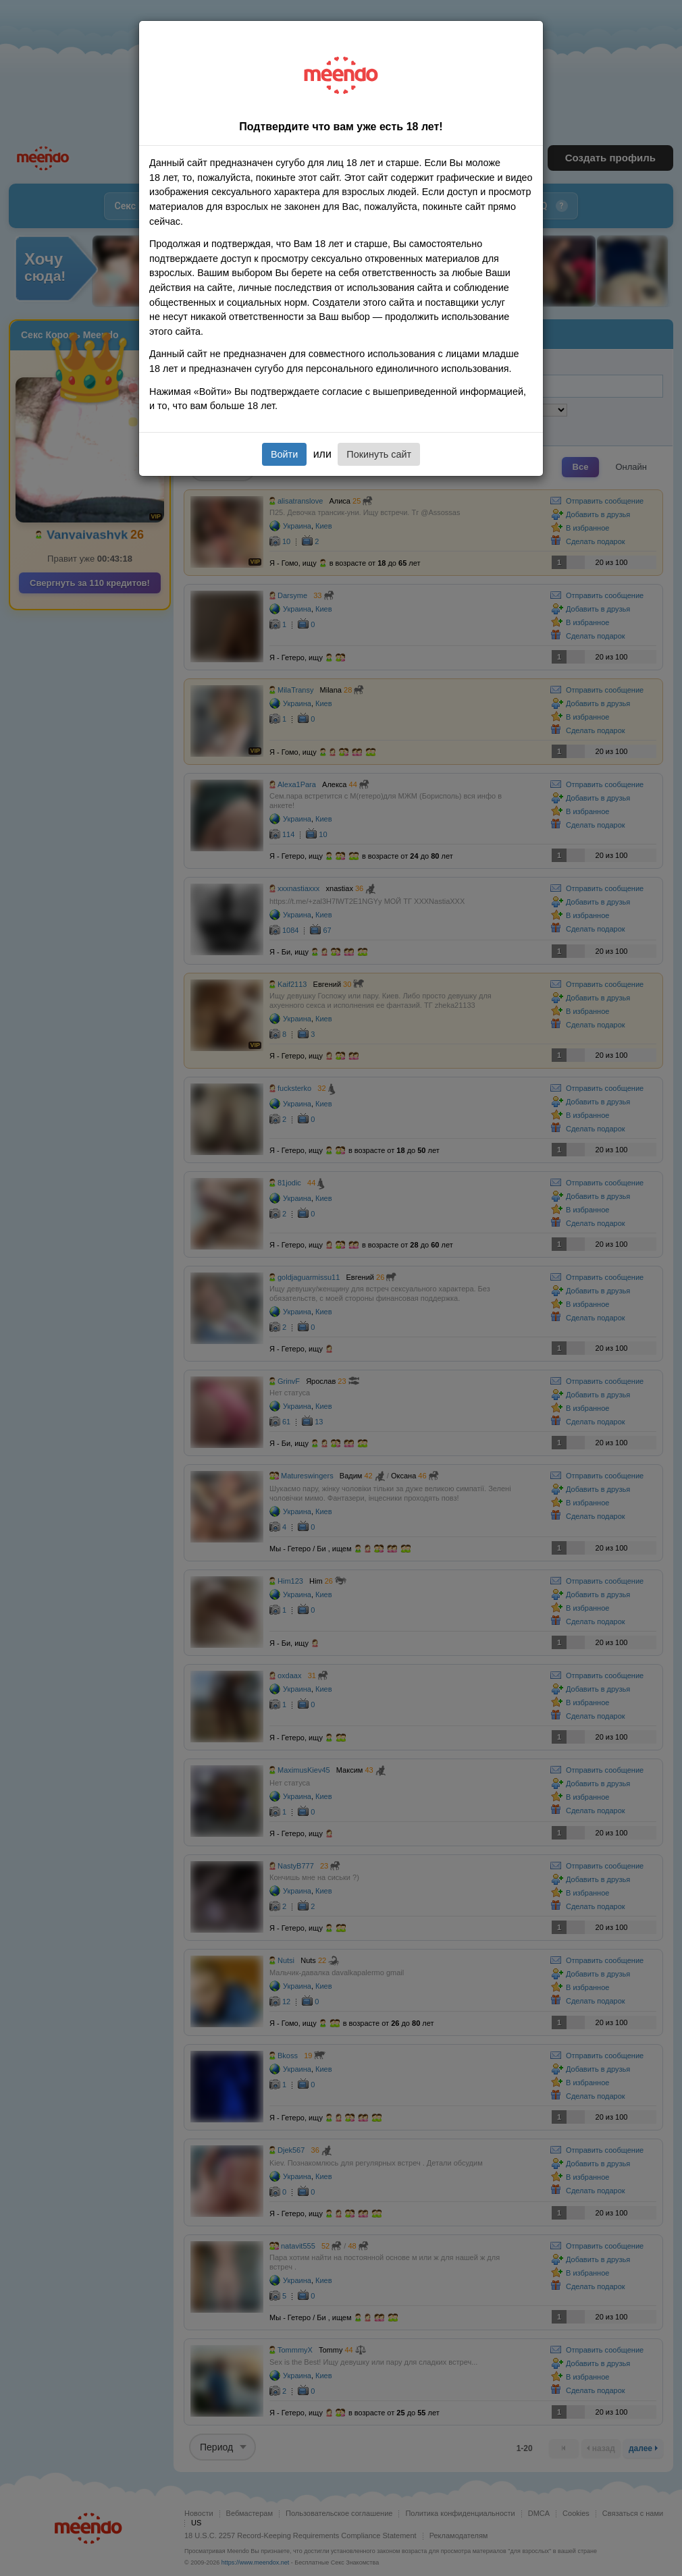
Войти (284, 454)
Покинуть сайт (378, 454)
